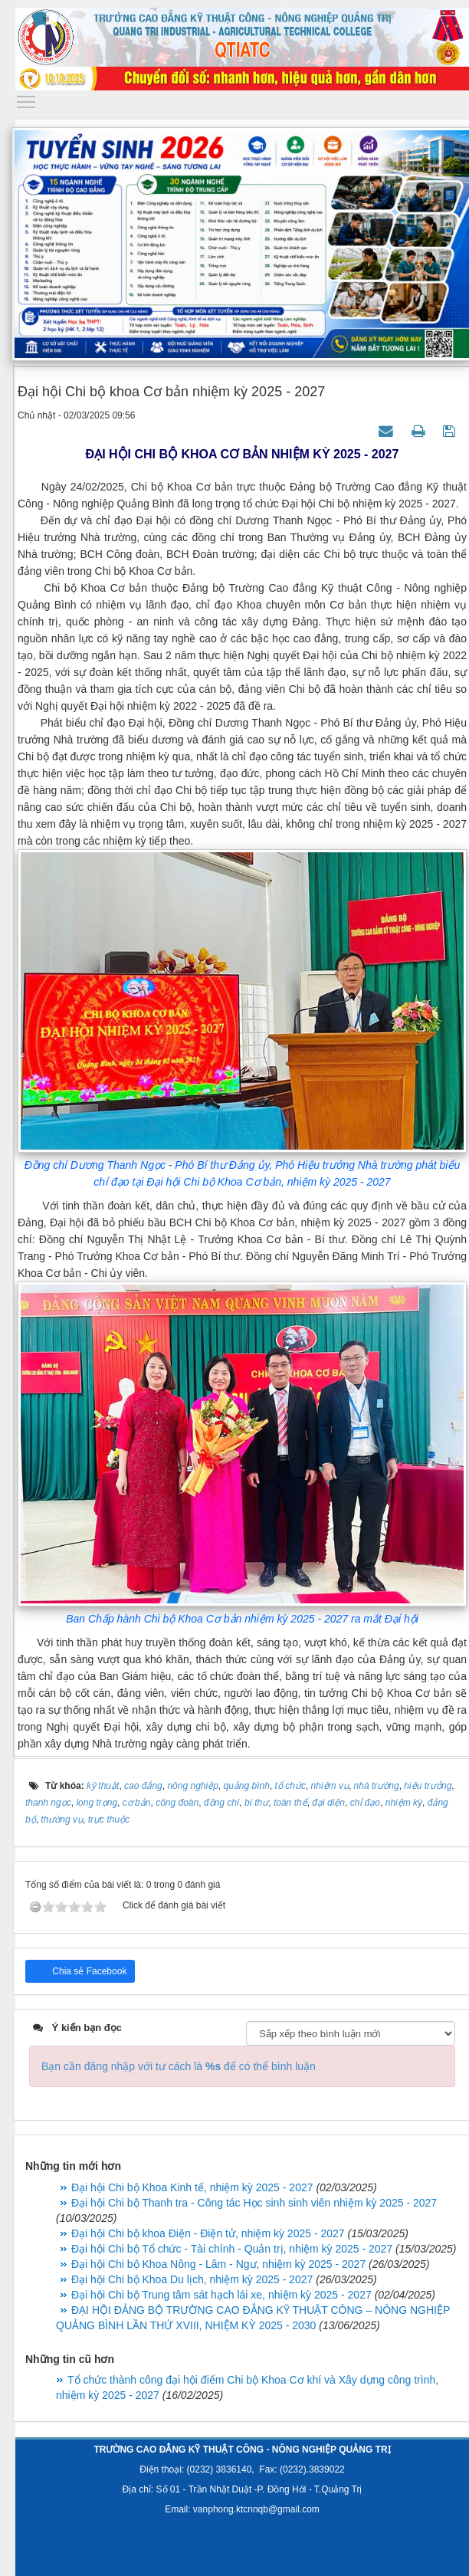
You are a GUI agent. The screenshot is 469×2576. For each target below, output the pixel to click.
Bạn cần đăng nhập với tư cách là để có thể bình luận (178, 2066)
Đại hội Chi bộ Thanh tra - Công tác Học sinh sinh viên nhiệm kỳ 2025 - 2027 (254, 2203)
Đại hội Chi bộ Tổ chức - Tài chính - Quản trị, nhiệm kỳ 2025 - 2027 (231, 2249)
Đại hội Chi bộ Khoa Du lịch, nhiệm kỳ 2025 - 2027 (192, 2279)
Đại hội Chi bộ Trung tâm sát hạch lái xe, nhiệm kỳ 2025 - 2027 (221, 2295)
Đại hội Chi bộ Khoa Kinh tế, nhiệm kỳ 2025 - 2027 (192, 2187)
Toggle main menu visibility (27, 98)
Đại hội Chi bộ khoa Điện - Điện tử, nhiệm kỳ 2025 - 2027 (208, 2233)
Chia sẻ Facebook (88, 1971)
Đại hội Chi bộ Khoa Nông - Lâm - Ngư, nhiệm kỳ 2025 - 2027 (218, 2264)
